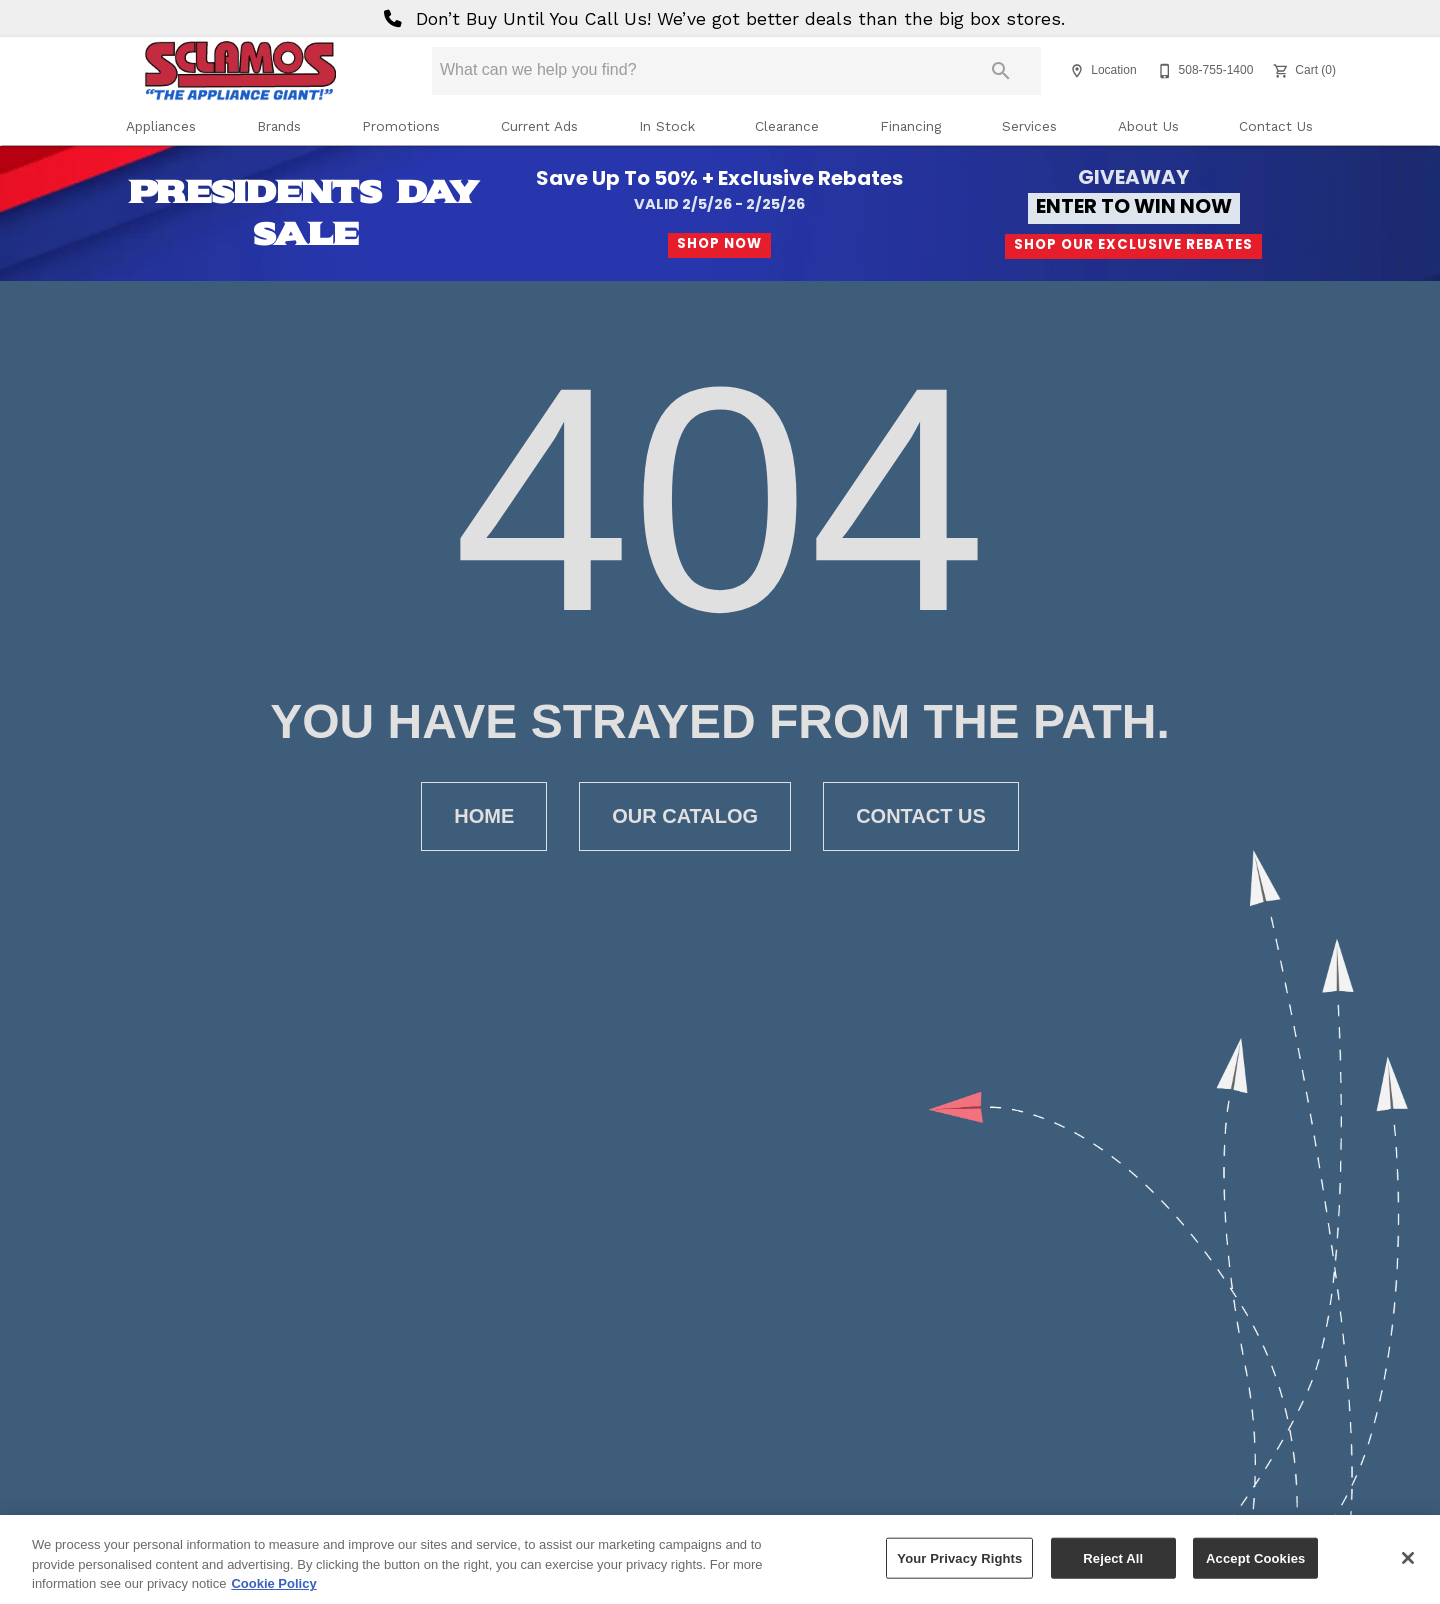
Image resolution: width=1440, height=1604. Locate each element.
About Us (1148, 126)
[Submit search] (1001, 71)
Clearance (787, 126)
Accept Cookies (1255, 1566)
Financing (910, 126)
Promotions (401, 126)
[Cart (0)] (1302, 71)
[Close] (1408, 1566)
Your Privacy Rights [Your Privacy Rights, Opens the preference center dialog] (959, 1566)
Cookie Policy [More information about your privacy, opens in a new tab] (273, 1592)
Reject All (1113, 1566)
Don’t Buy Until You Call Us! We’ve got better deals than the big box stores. (720, 19)
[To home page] (240, 71)
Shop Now (719, 244)
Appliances (161, 126)
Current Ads (539, 126)
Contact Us (1276, 126)
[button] (1077, 71)
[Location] (1100, 71)
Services (1029, 126)
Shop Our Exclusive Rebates (1133, 245)
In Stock (667, 126)
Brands (279, 126)
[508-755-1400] (1203, 71)
